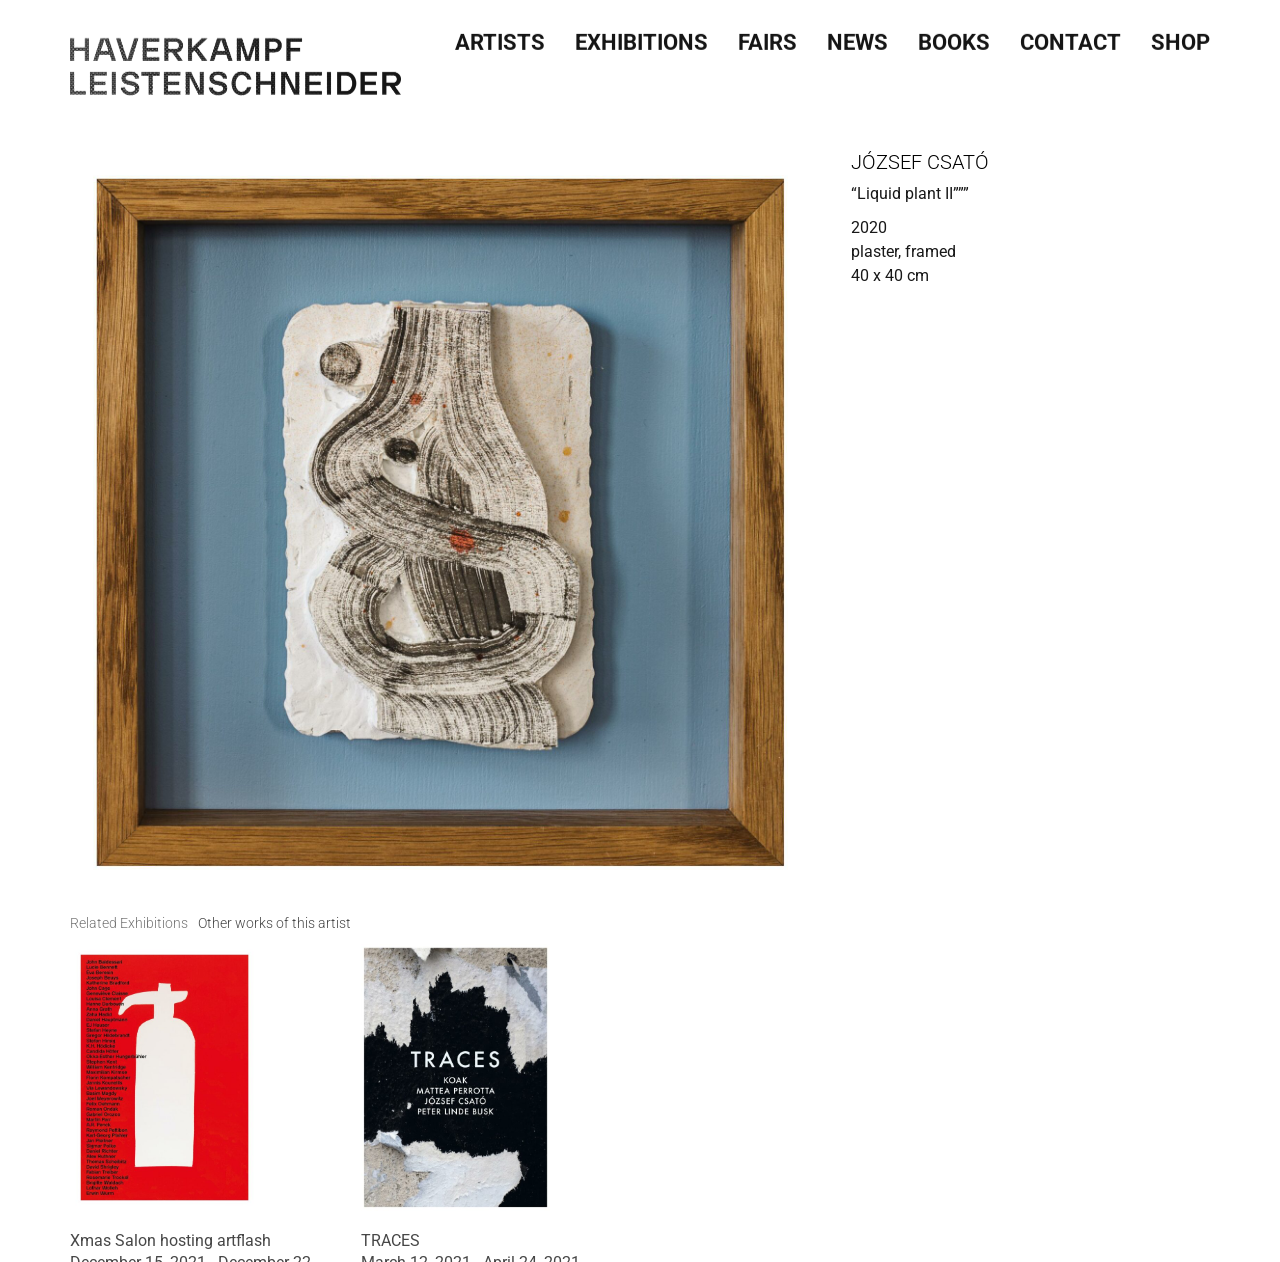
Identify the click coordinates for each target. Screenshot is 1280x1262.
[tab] (129, 923)
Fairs (767, 36)
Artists (500, 36)
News (857, 36)
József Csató (920, 162)
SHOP (1180, 36)
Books (954, 36)
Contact (1070, 36)
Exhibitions (641, 36)
